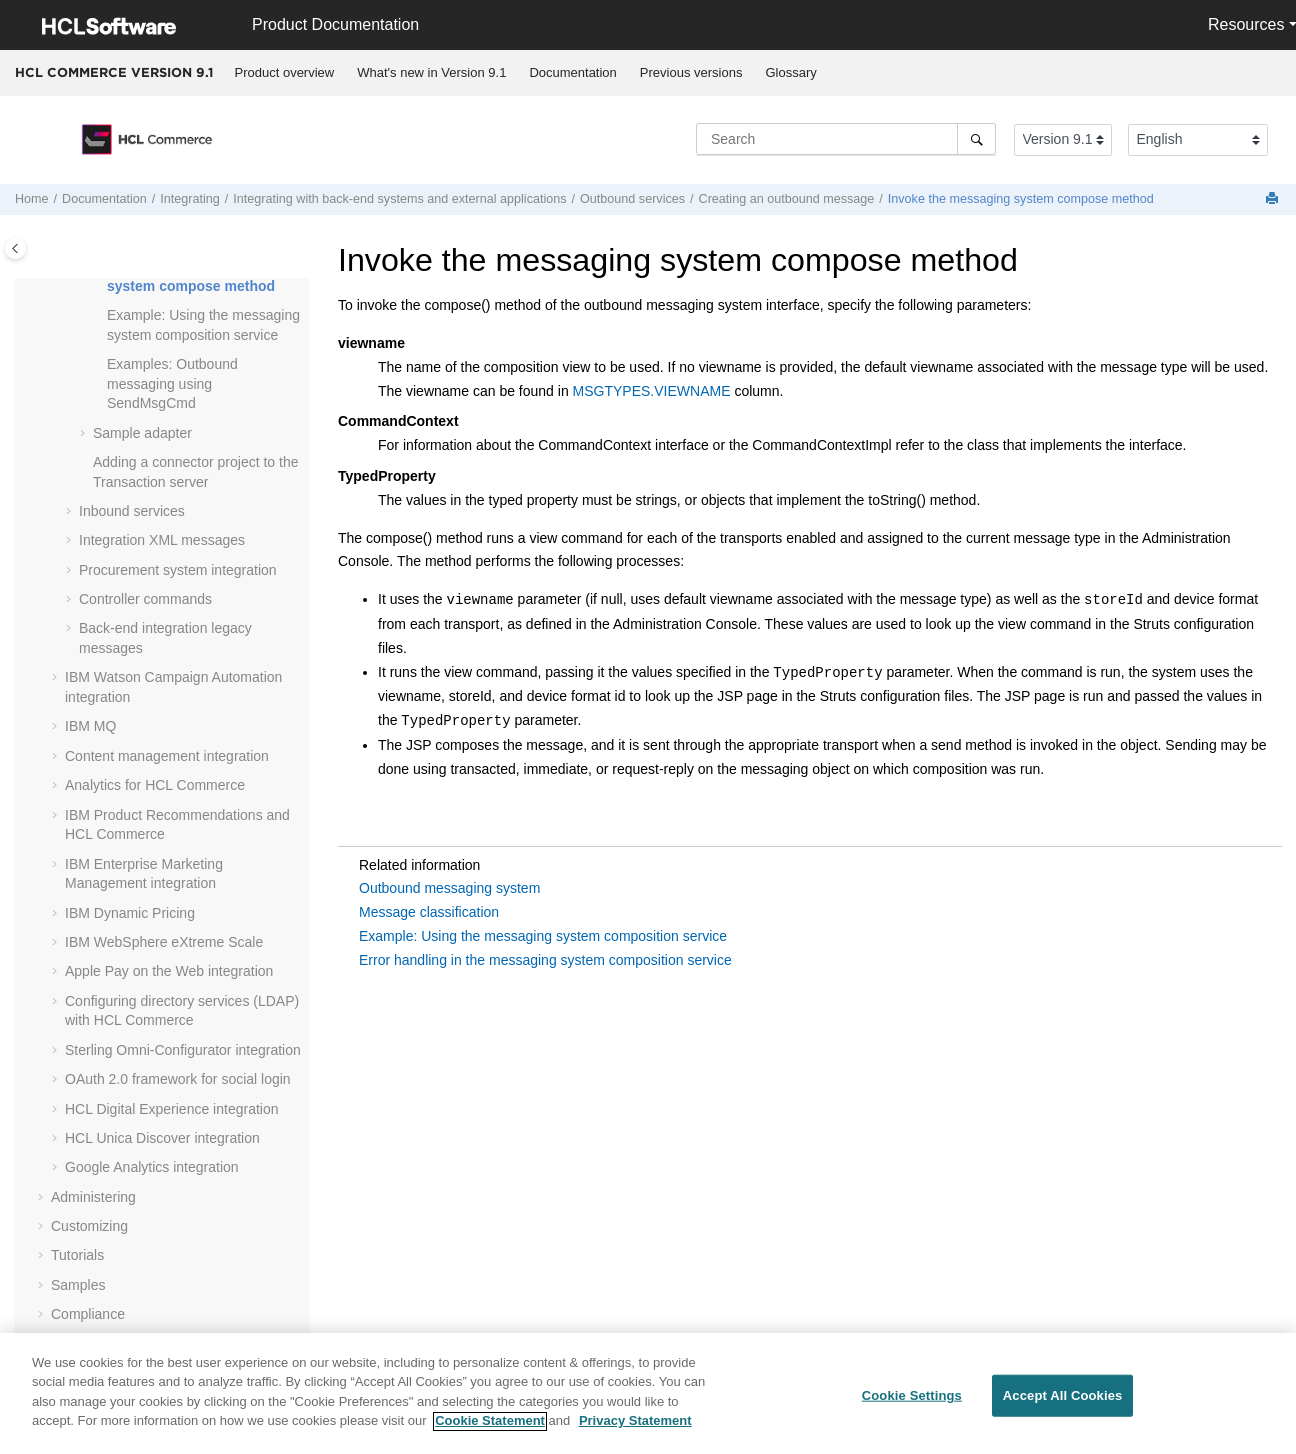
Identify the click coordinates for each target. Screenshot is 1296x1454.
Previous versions (691, 72)
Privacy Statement (635, 1430)
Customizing (89, 1226)
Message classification (429, 912)
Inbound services (132, 511)
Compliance (88, 1314)
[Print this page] (1274, 199)
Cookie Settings (912, 1403)
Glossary (790, 72)
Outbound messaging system (449, 888)
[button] (99, 316)
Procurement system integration (178, 570)
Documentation (572, 72)
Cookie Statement (490, 1430)
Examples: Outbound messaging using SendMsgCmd (172, 383)
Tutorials (77, 1255)
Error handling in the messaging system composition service (545, 960)
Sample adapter (142, 433)
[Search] (976, 139)
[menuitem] (284, 73)
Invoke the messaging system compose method (1021, 199)
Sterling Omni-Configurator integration (183, 1050)
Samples (78, 1285)
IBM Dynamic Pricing (130, 913)
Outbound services (632, 199)
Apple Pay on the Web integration (169, 971)
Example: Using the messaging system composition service (543, 936)
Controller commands (145, 599)
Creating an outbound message (787, 199)
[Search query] (846, 139)
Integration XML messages (162, 540)
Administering (93, 1197)
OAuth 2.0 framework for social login (178, 1079)
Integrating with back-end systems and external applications (399, 199)
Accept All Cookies (1063, 1403)
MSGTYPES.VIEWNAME (652, 391)
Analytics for (155, 785)
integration (172, 1109)
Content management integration (167, 756)
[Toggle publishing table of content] (15, 248)
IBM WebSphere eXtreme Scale (164, 942)
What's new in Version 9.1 (431, 72)
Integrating (190, 199)
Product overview (285, 72)
